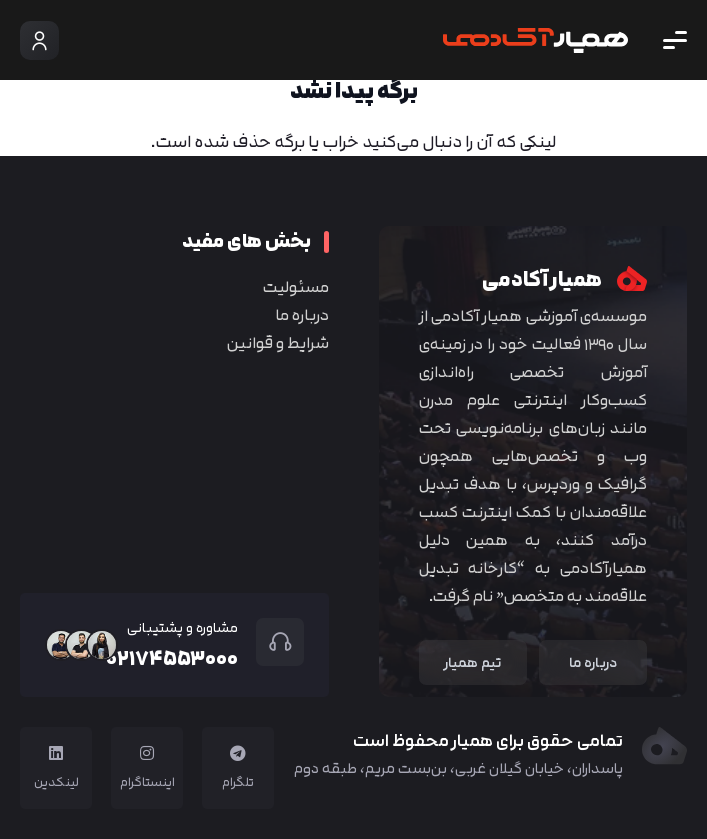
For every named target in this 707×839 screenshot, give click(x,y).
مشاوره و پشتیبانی (182, 627)
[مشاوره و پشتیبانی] (271, 642)
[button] (675, 40)
